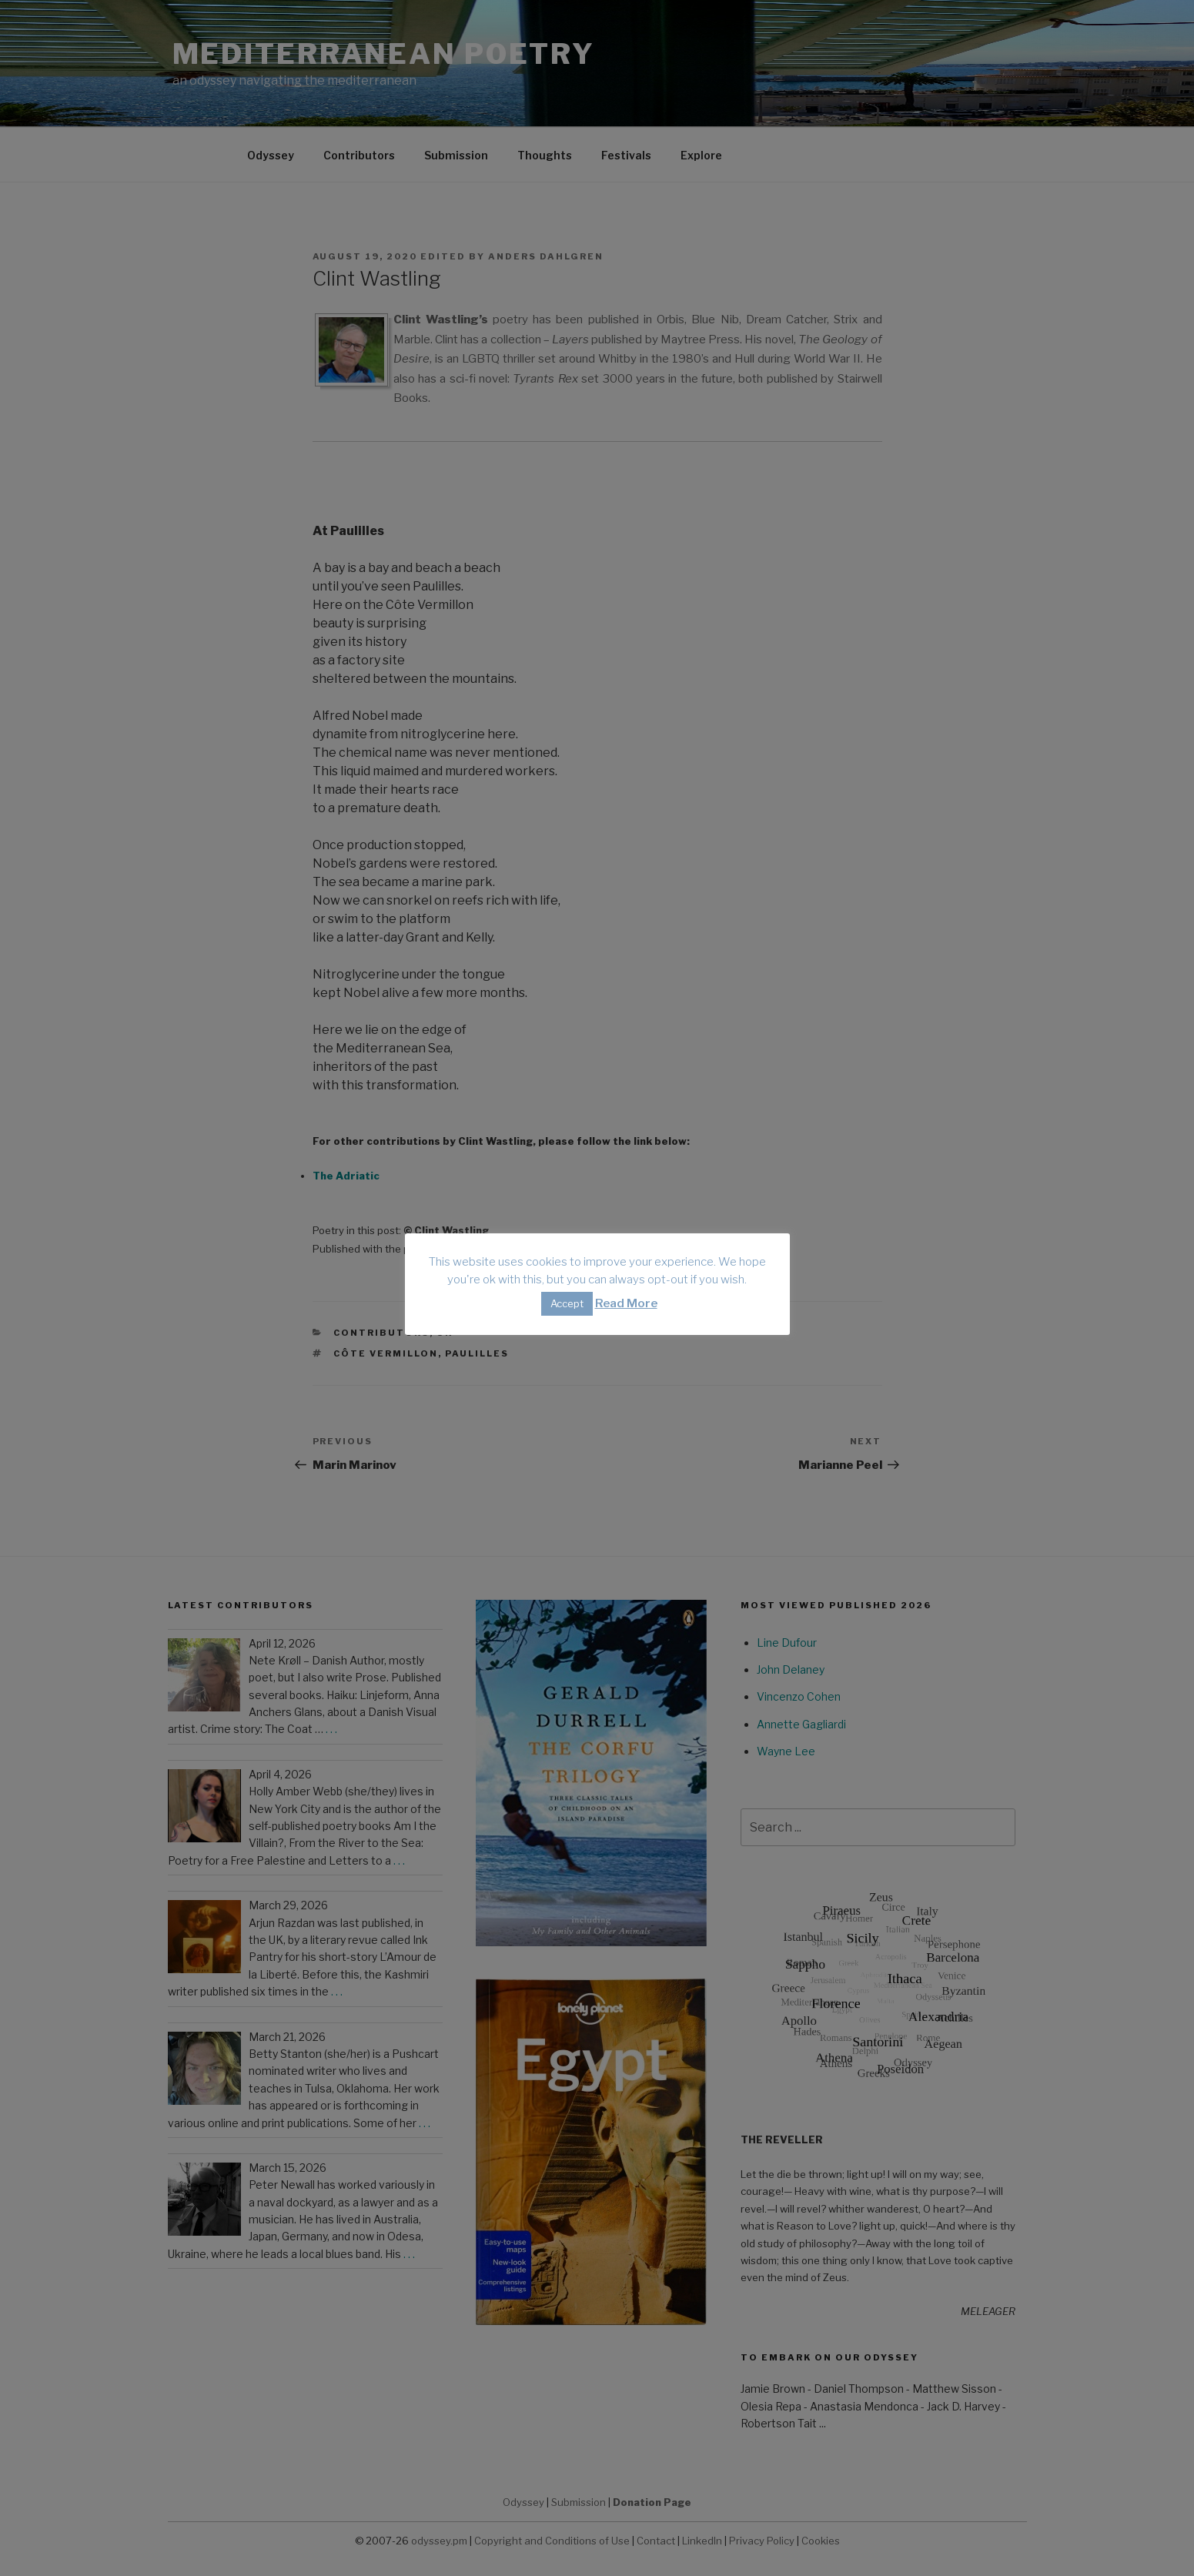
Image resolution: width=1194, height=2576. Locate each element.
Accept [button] (567, 1303)
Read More (626, 1303)
